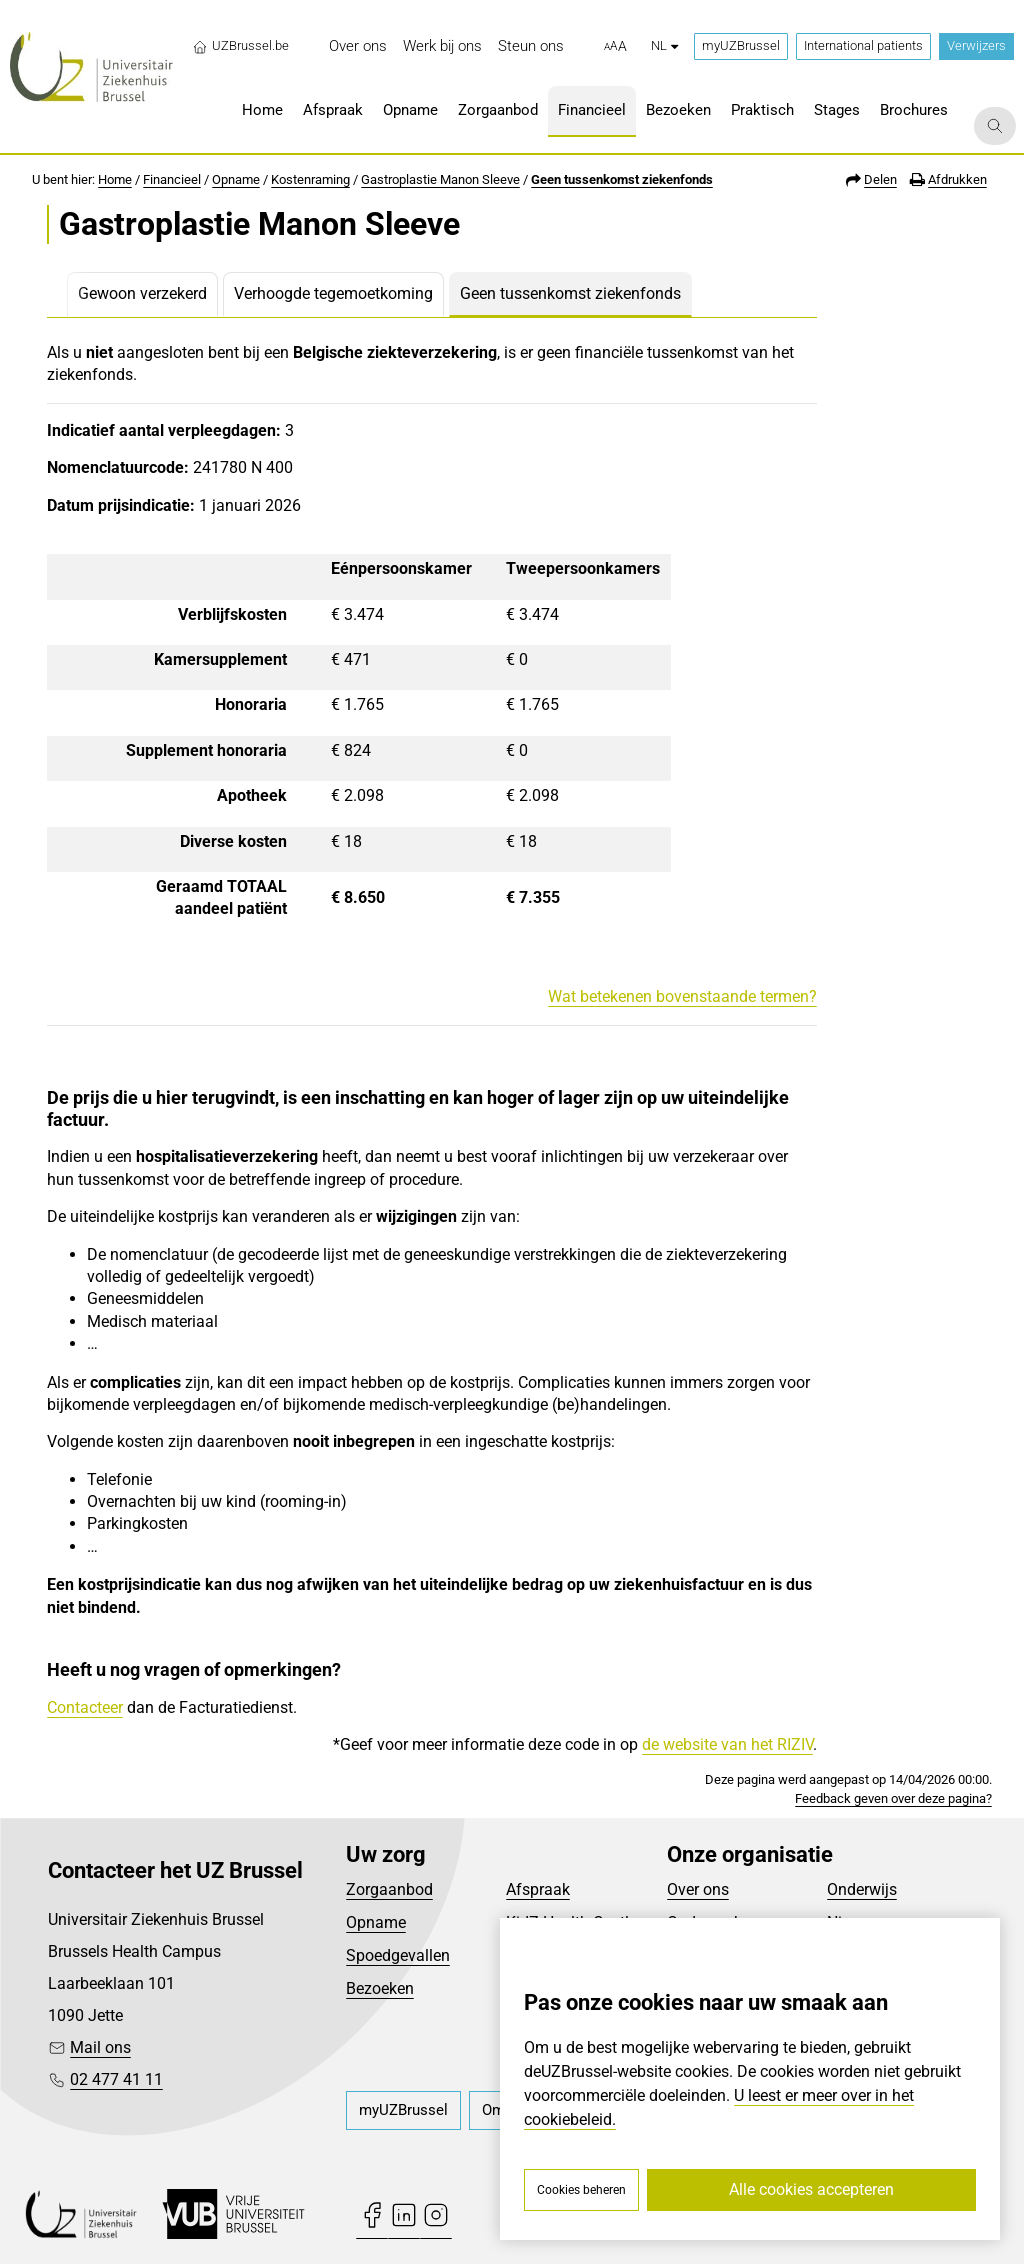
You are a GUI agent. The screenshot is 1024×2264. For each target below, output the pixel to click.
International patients (863, 45)
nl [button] (664, 45)
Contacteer (85, 1707)
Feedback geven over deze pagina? (893, 1798)
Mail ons (100, 2047)
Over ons (698, 1889)
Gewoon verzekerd (142, 293)
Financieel (172, 179)
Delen (880, 179)
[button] (615, 47)
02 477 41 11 (116, 2079)
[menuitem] (358, 46)
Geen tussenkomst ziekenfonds (622, 179)
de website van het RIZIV (727, 1744)
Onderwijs (862, 1889)
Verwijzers (976, 45)
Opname (236, 179)
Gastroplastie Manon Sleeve (440, 179)
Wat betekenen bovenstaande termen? (682, 996)
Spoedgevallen (398, 1955)
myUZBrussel (741, 45)
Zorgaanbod (389, 1889)
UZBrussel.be (240, 46)
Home (115, 179)
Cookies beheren (581, 2190)
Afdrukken (957, 179)
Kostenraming (310, 179)
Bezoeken (380, 1988)
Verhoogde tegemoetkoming (333, 293)
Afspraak (538, 1889)
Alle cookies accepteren (811, 2189)
